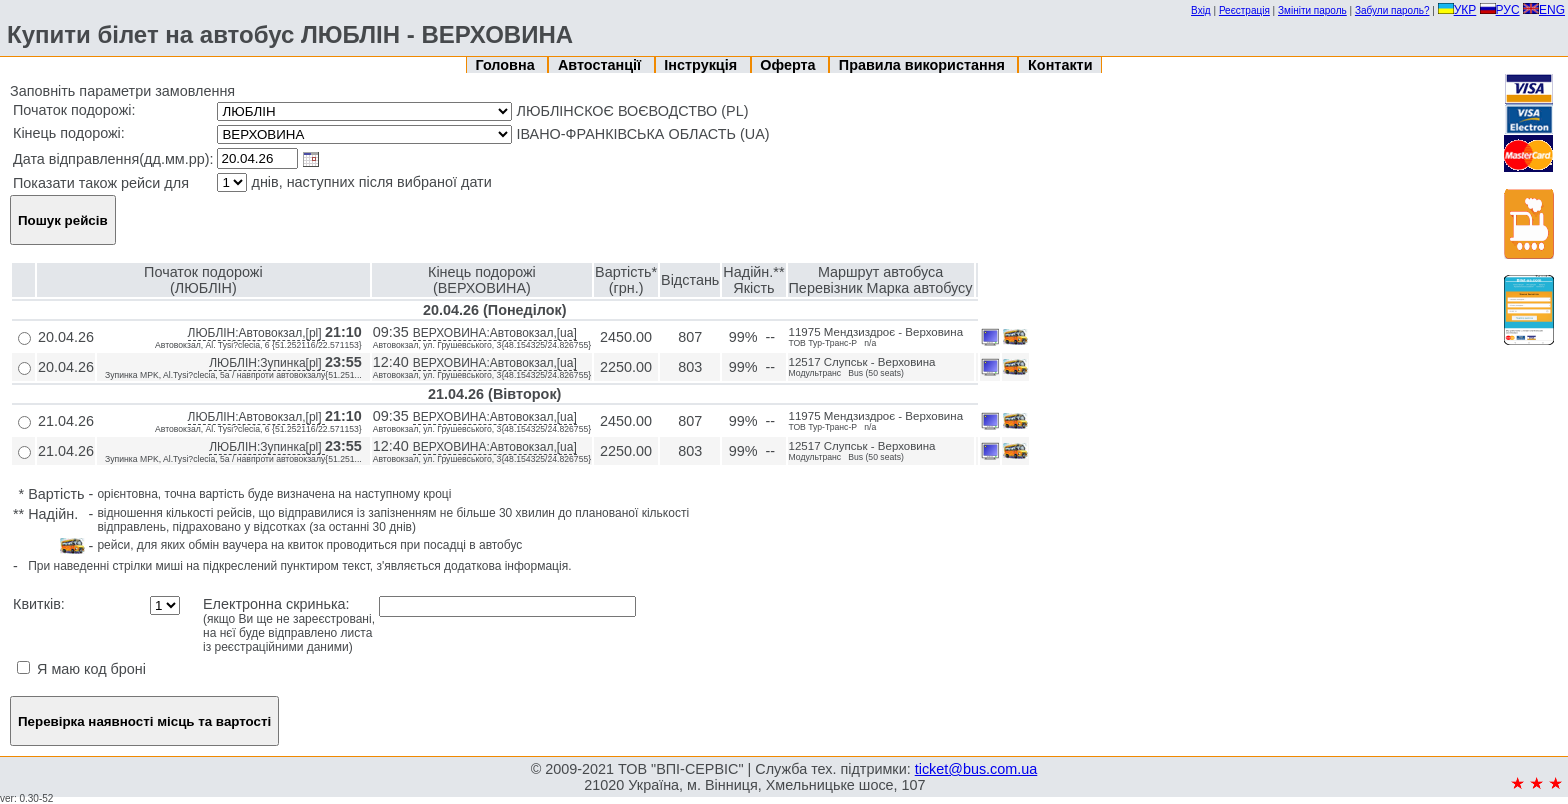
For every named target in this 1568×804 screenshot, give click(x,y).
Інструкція (702, 65)
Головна (507, 65)
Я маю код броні (81, 669)
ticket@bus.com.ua (976, 769)
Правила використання (924, 65)
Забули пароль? (1392, 10)
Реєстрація (1244, 10)
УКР (1457, 10)
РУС (1500, 10)
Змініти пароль (1312, 10)
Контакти (1060, 65)
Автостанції (601, 65)
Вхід (1201, 10)
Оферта (789, 65)
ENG (1544, 10)
